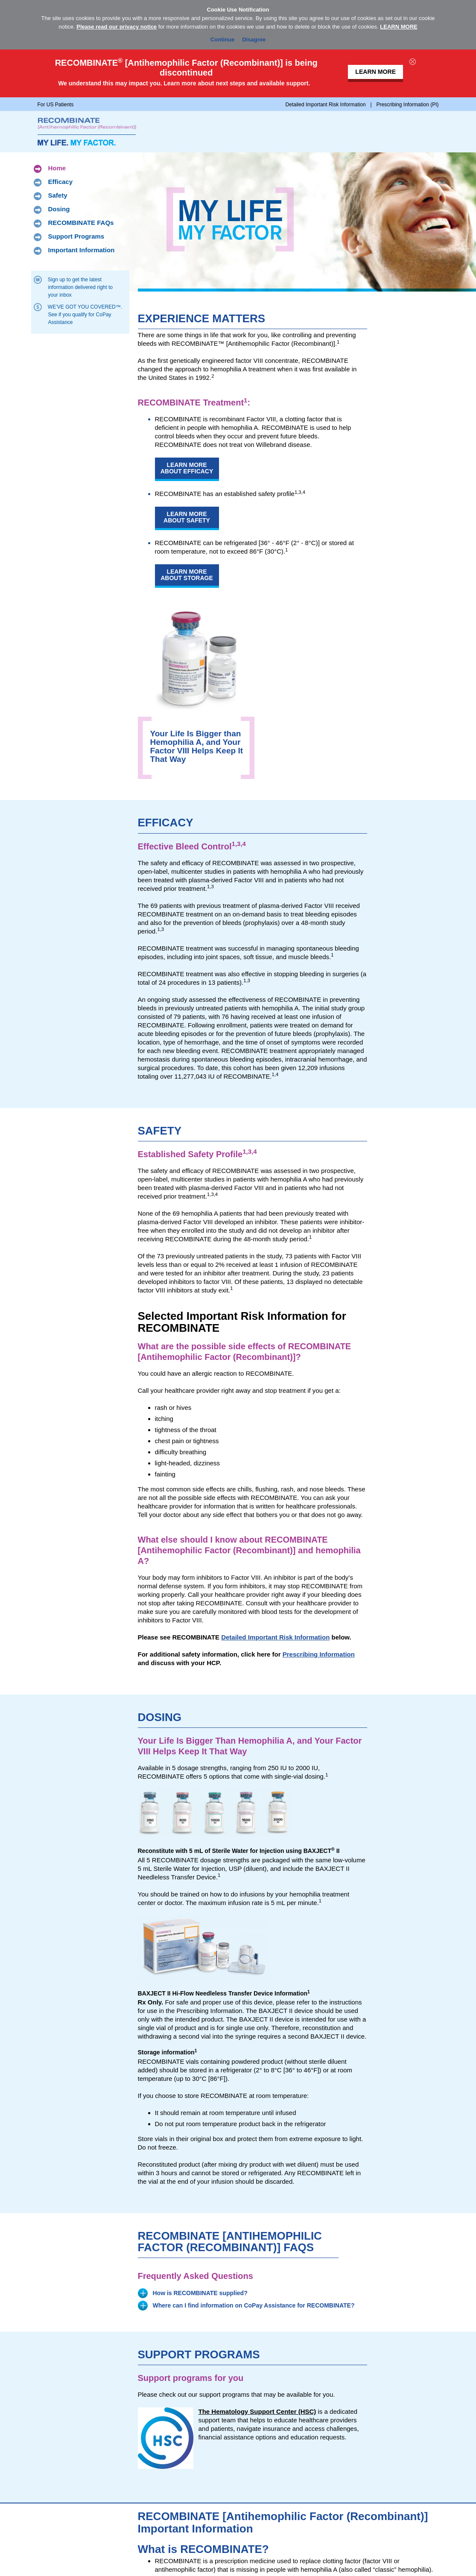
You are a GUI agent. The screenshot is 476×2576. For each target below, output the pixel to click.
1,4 (275, 1074)
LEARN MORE (398, 26)
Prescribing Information (319, 1654)
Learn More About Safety (187, 517)
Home (57, 168)
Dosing (59, 209)
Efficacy (60, 182)
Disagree (254, 38)
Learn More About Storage (187, 574)
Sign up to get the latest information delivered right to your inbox (80, 287)
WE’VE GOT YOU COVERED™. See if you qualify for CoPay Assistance (85, 314)
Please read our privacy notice (116, 26)
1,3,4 (300, 492)
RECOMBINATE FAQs (81, 223)
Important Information (81, 250)
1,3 (246, 980)
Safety (57, 196)
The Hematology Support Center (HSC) (257, 2411)
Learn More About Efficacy (187, 468)
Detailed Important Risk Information (275, 1637)
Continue (222, 38)
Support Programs (76, 237)
